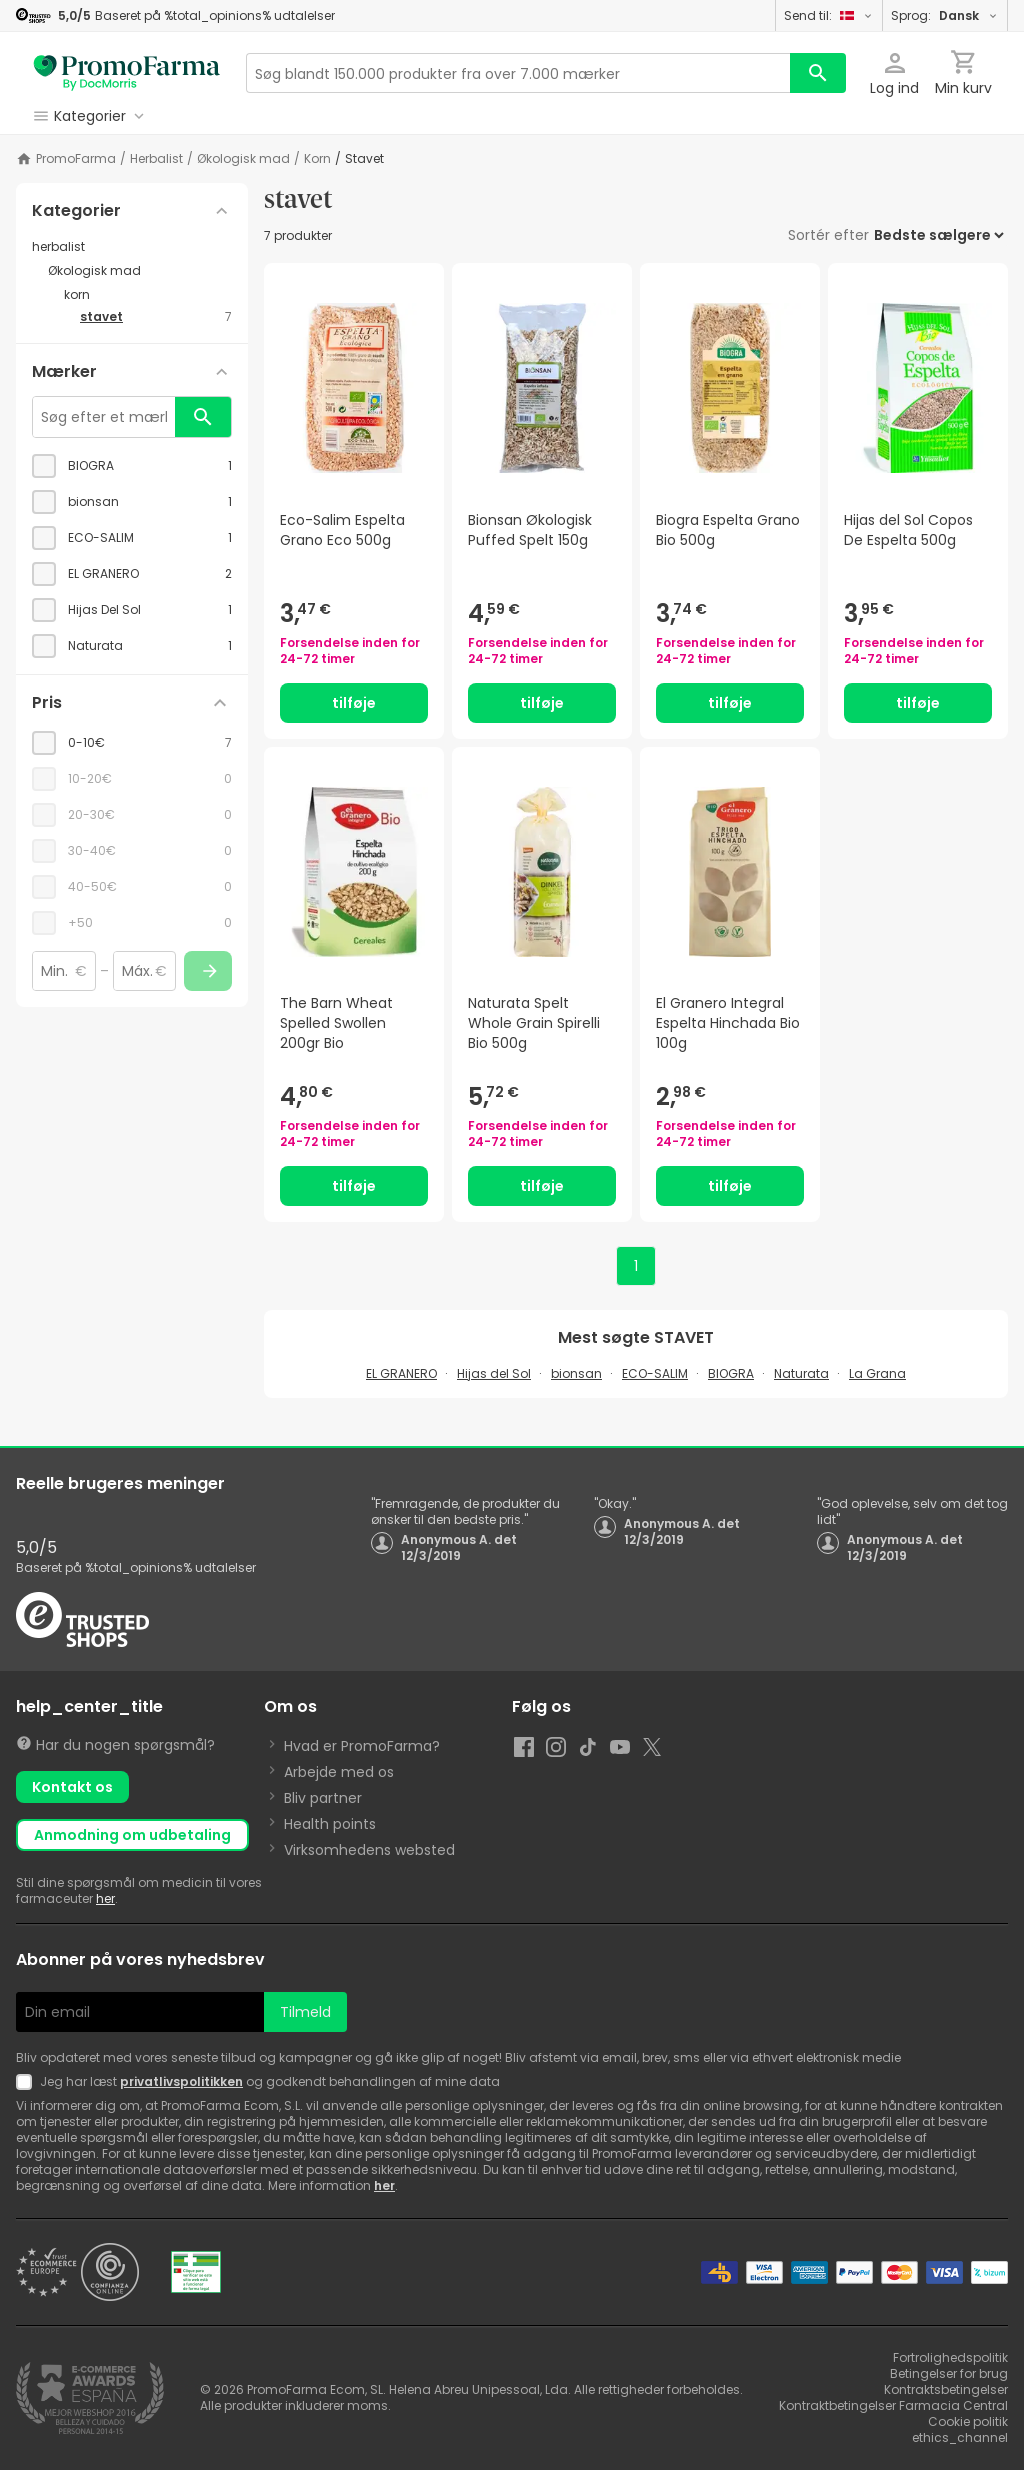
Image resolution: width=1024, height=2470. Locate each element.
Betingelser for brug (949, 2373)
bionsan (576, 1373)
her (105, 1898)
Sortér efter (828, 235)
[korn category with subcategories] (148, 295)
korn (317, 159)
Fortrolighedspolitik (950, 2357)
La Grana (877, 1373)
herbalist (156, 159)
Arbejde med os (339, 1772)
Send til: (829, 15)
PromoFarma (76, 159)
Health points (330, 1824)
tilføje (354, 703)
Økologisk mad (243, 159)
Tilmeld (305, 2012)
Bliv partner (323, 1798)
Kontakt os (72, 1787)
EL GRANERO (401, 1373)
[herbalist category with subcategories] (132, 247)
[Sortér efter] (938, 235)
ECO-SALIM (655, 1373)
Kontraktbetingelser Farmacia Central (893, 2405)
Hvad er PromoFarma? (362, 1746)
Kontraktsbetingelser (946, 2389)
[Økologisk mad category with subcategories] (140, 271)
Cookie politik (968, 2421)
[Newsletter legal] (28, 2082)
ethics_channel (960, 2437)
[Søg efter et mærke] (104, 417)
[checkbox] (132, 466)
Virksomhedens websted (369, 1850)
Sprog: (945, 15)
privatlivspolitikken (181, 2081)
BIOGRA (731, 1373)
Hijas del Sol (494, 1373)
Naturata (801, 1373)
